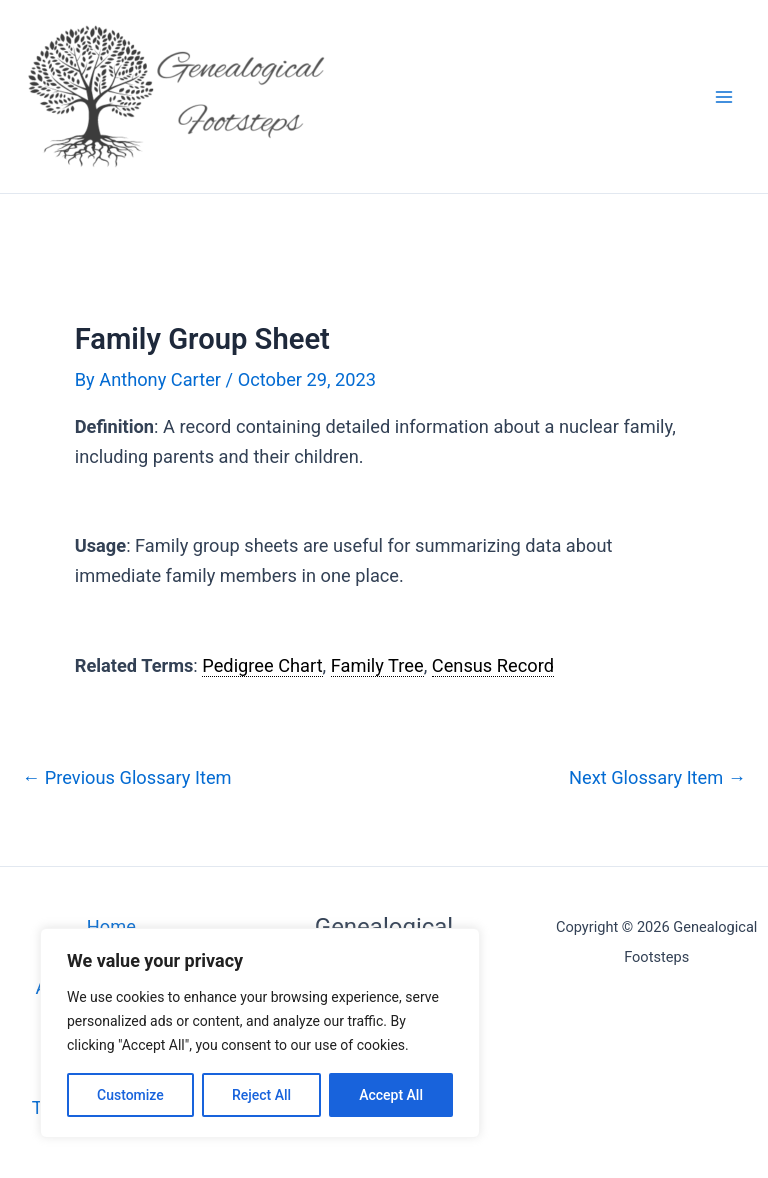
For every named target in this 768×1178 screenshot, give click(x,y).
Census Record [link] (493, 665)
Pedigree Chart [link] (262, 665)
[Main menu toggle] (724, 96)
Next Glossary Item (657, 778)
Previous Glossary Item (127, 778)
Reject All (261, 1095)
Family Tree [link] (377, 665)
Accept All (391, 1095)
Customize (130, 1095)
